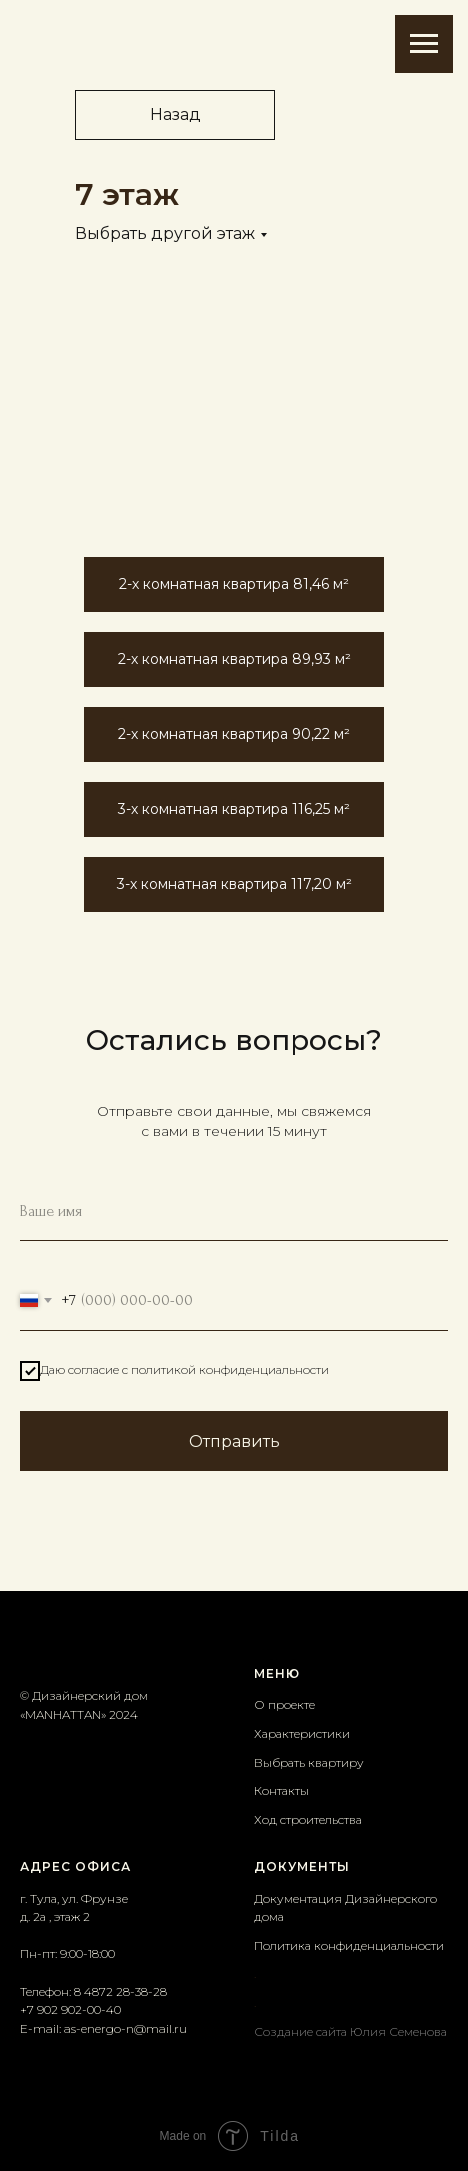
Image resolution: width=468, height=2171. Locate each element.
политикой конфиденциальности (230, 1369)
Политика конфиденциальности (349, 1945)
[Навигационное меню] (424, 44)
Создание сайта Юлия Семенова (350, 2031)
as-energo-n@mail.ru (125, 2028)
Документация (299, 1898)
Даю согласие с (174, 1371)
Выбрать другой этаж (165, 233)
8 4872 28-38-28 (120, 1991)
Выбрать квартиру (309, 1762)
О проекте (284, 1704)
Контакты (281, 1790)
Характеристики (302, 1733)
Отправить (234, 1441)
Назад (175, 114)
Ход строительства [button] (308, 1819)
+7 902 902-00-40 (70, 2009)
